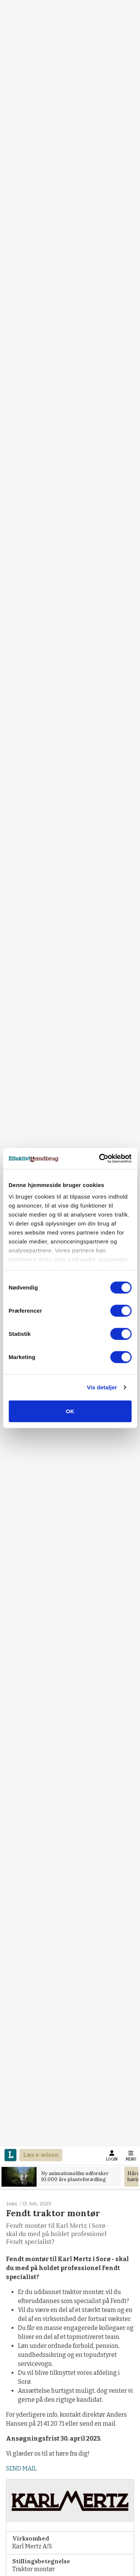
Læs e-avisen (41, 2155)
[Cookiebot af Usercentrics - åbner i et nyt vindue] (99, 1158)
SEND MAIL (21, 2468)
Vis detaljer (102, 1387)
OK (70, 1411)
